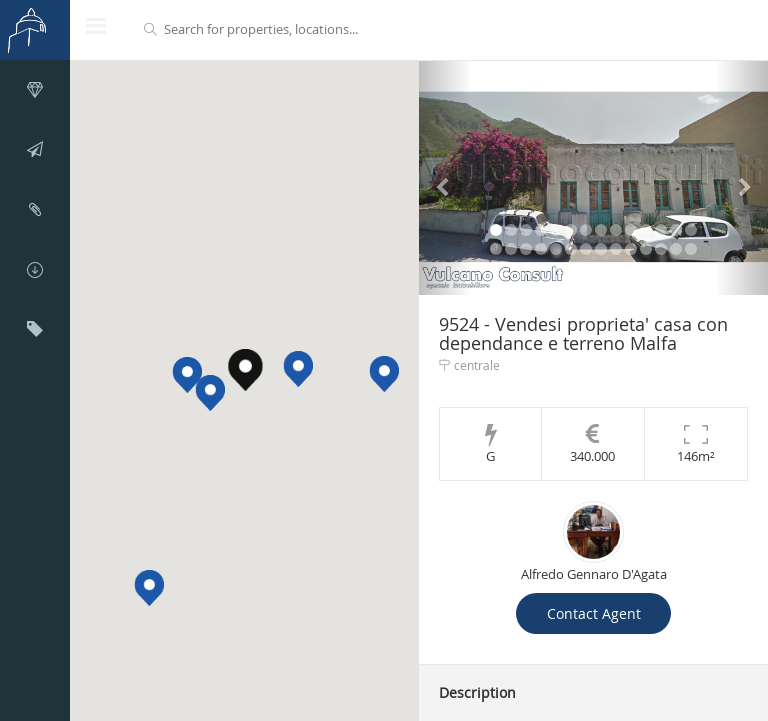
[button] (210, 393)
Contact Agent (594, 613)
